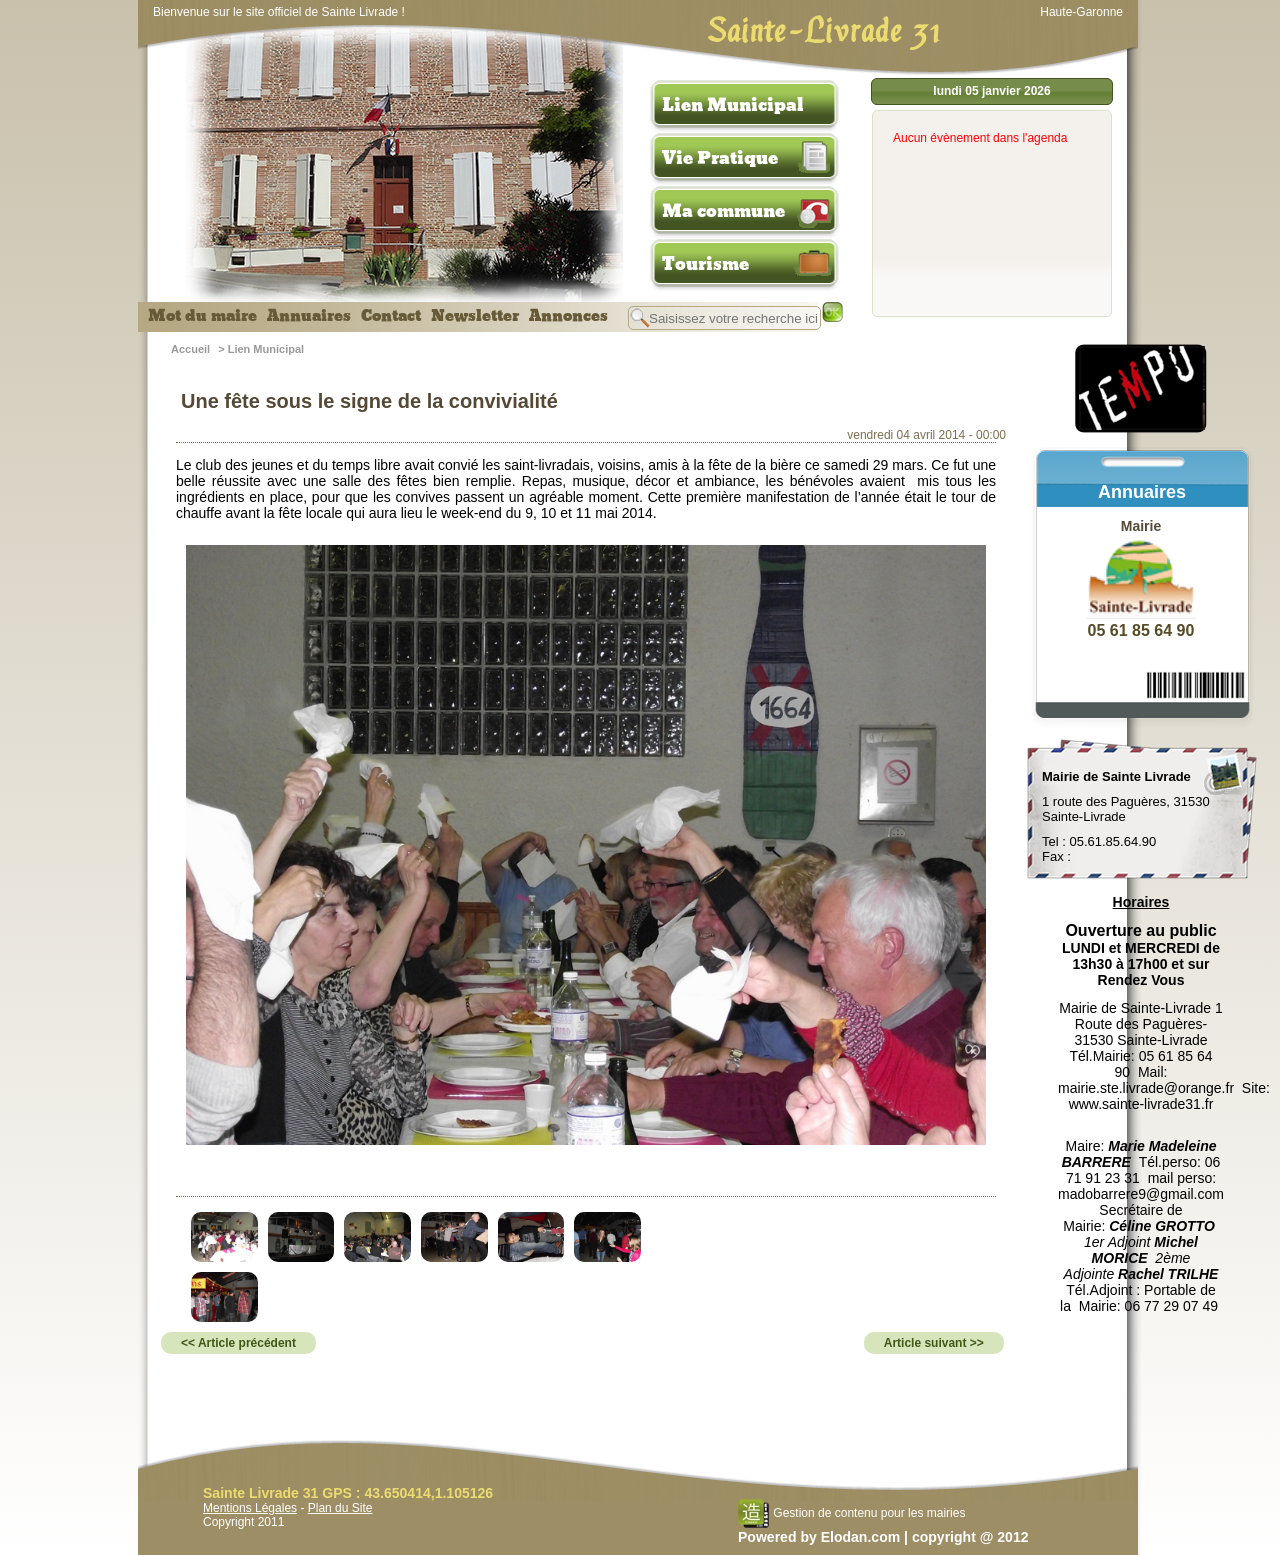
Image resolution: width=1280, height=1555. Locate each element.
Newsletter (475, 316)
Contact (391, 316)
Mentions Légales (250, 1508)
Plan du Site (340, 1508)
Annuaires (309, 316)
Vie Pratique (720, 158)
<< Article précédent (238, 1343)
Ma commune (723, 211)
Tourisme (705, 264)
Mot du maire (202, 316)
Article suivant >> (934, 1343)
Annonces (568, 316)
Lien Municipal (733, 105)
